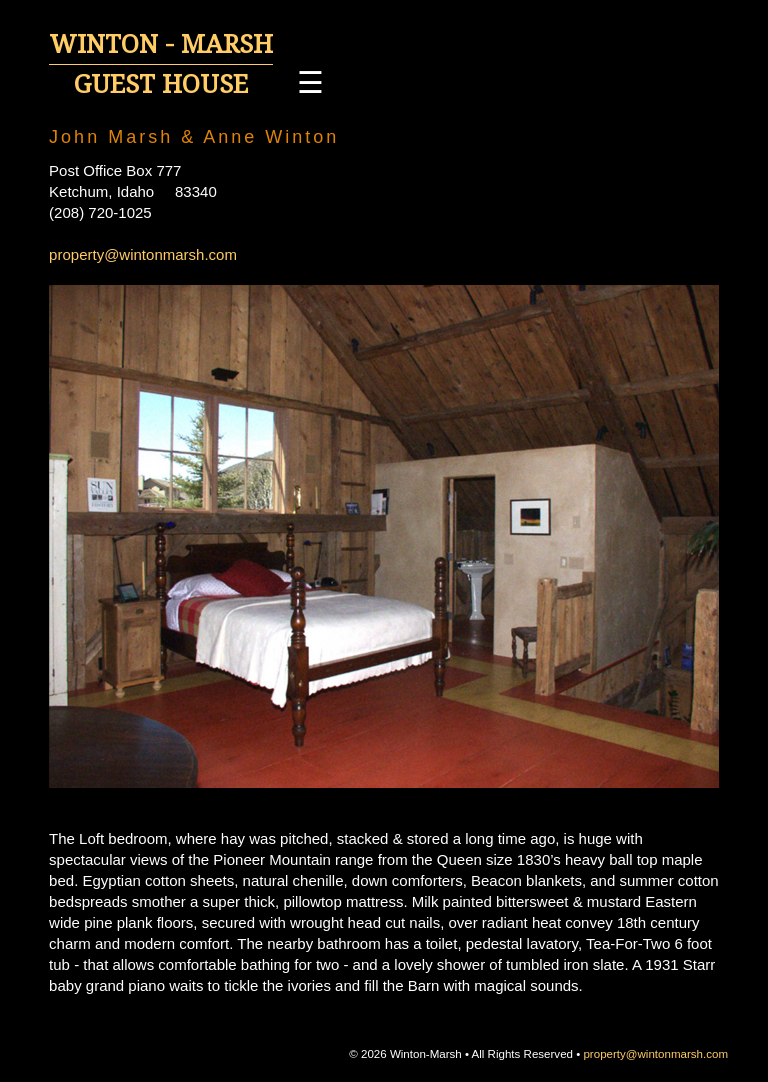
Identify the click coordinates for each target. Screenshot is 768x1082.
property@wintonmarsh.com (143, 254)
